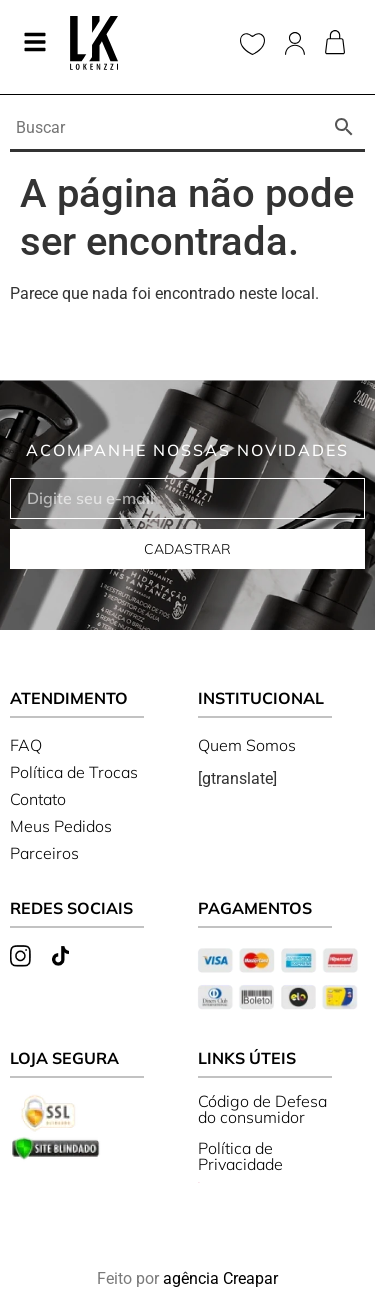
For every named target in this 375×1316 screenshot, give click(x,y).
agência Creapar (220, 1278)
